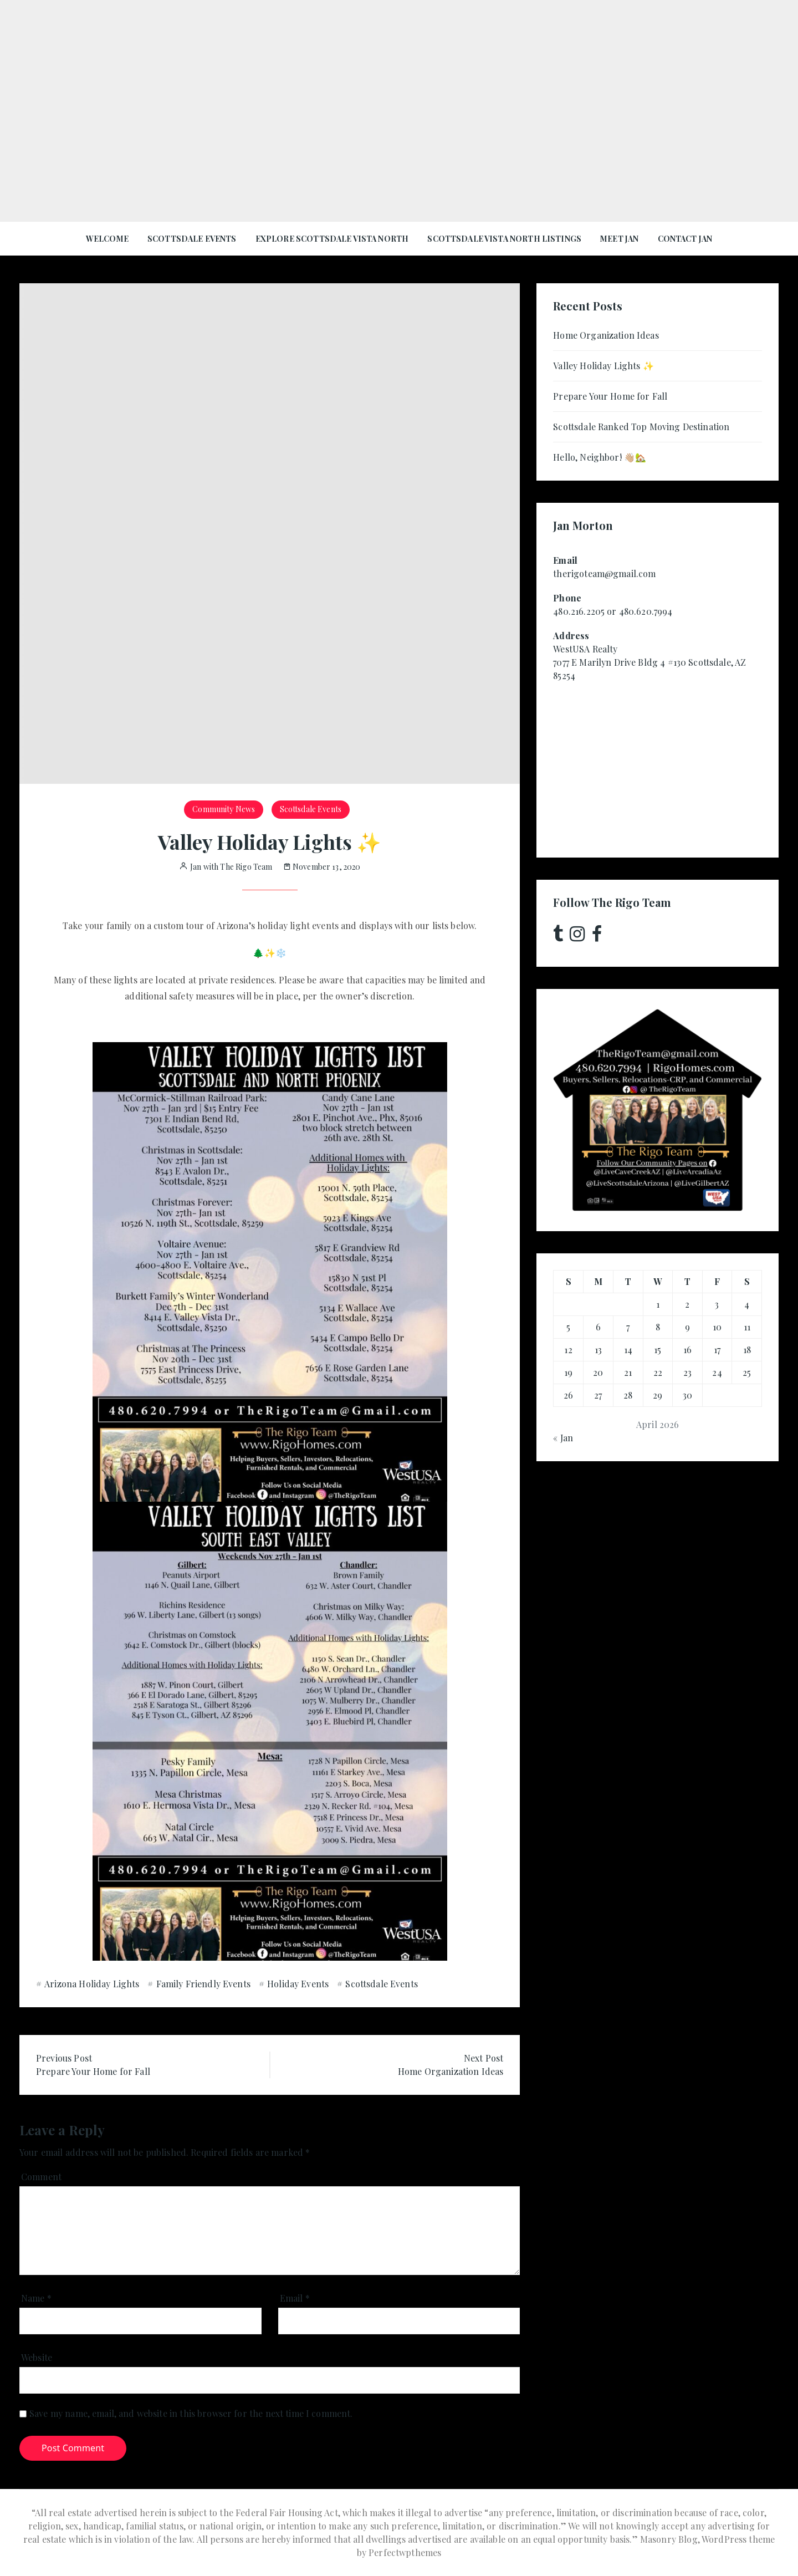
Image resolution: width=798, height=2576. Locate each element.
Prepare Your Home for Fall (610, 396)
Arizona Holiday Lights (91, 1984)
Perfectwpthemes (405, 2552)
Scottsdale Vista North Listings (504, 238)
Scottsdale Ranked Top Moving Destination (641, 426)
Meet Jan (619, 238)
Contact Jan (685, 238)
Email (295, 2298)
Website (36, 2357)
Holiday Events (298, 1984)
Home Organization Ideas (605, 335)
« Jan (563, 1437)
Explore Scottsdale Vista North (332, 238)
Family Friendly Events (203, 1984)
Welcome (107, 238)
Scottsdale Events (192, 238)
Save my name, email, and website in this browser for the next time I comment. (191, 2413)
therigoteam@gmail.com (604, 573)
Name (36, 2298)
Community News (223, 809)
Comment (41, 2176)
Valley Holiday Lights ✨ (603, 365)
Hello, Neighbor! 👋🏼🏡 (599, 457)
